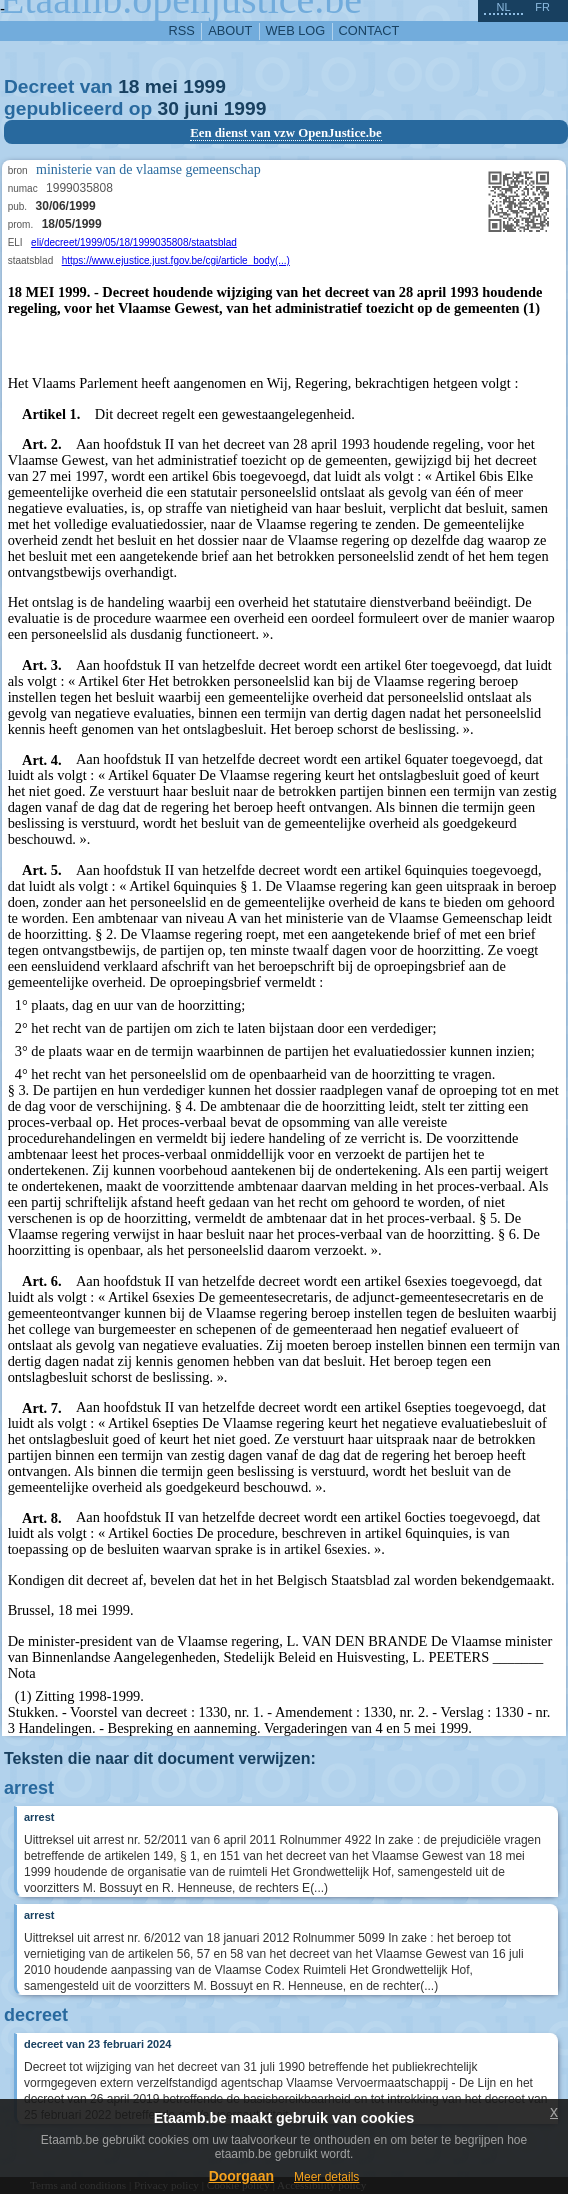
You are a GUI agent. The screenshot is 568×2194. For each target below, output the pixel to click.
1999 (204, 86)
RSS (182, 30)
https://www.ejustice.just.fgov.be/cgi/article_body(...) (176, 260)
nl (503, 7)
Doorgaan (241, 2176)
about (230, 30)
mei (161, 86)
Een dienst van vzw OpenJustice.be (286, 133)
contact (369, 30)
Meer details (326, 2177)
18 (128, 86)
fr (542, 7)
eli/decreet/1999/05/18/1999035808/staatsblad (134, 242)
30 (168, 108)
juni (201, 108)
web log (296, 30)
